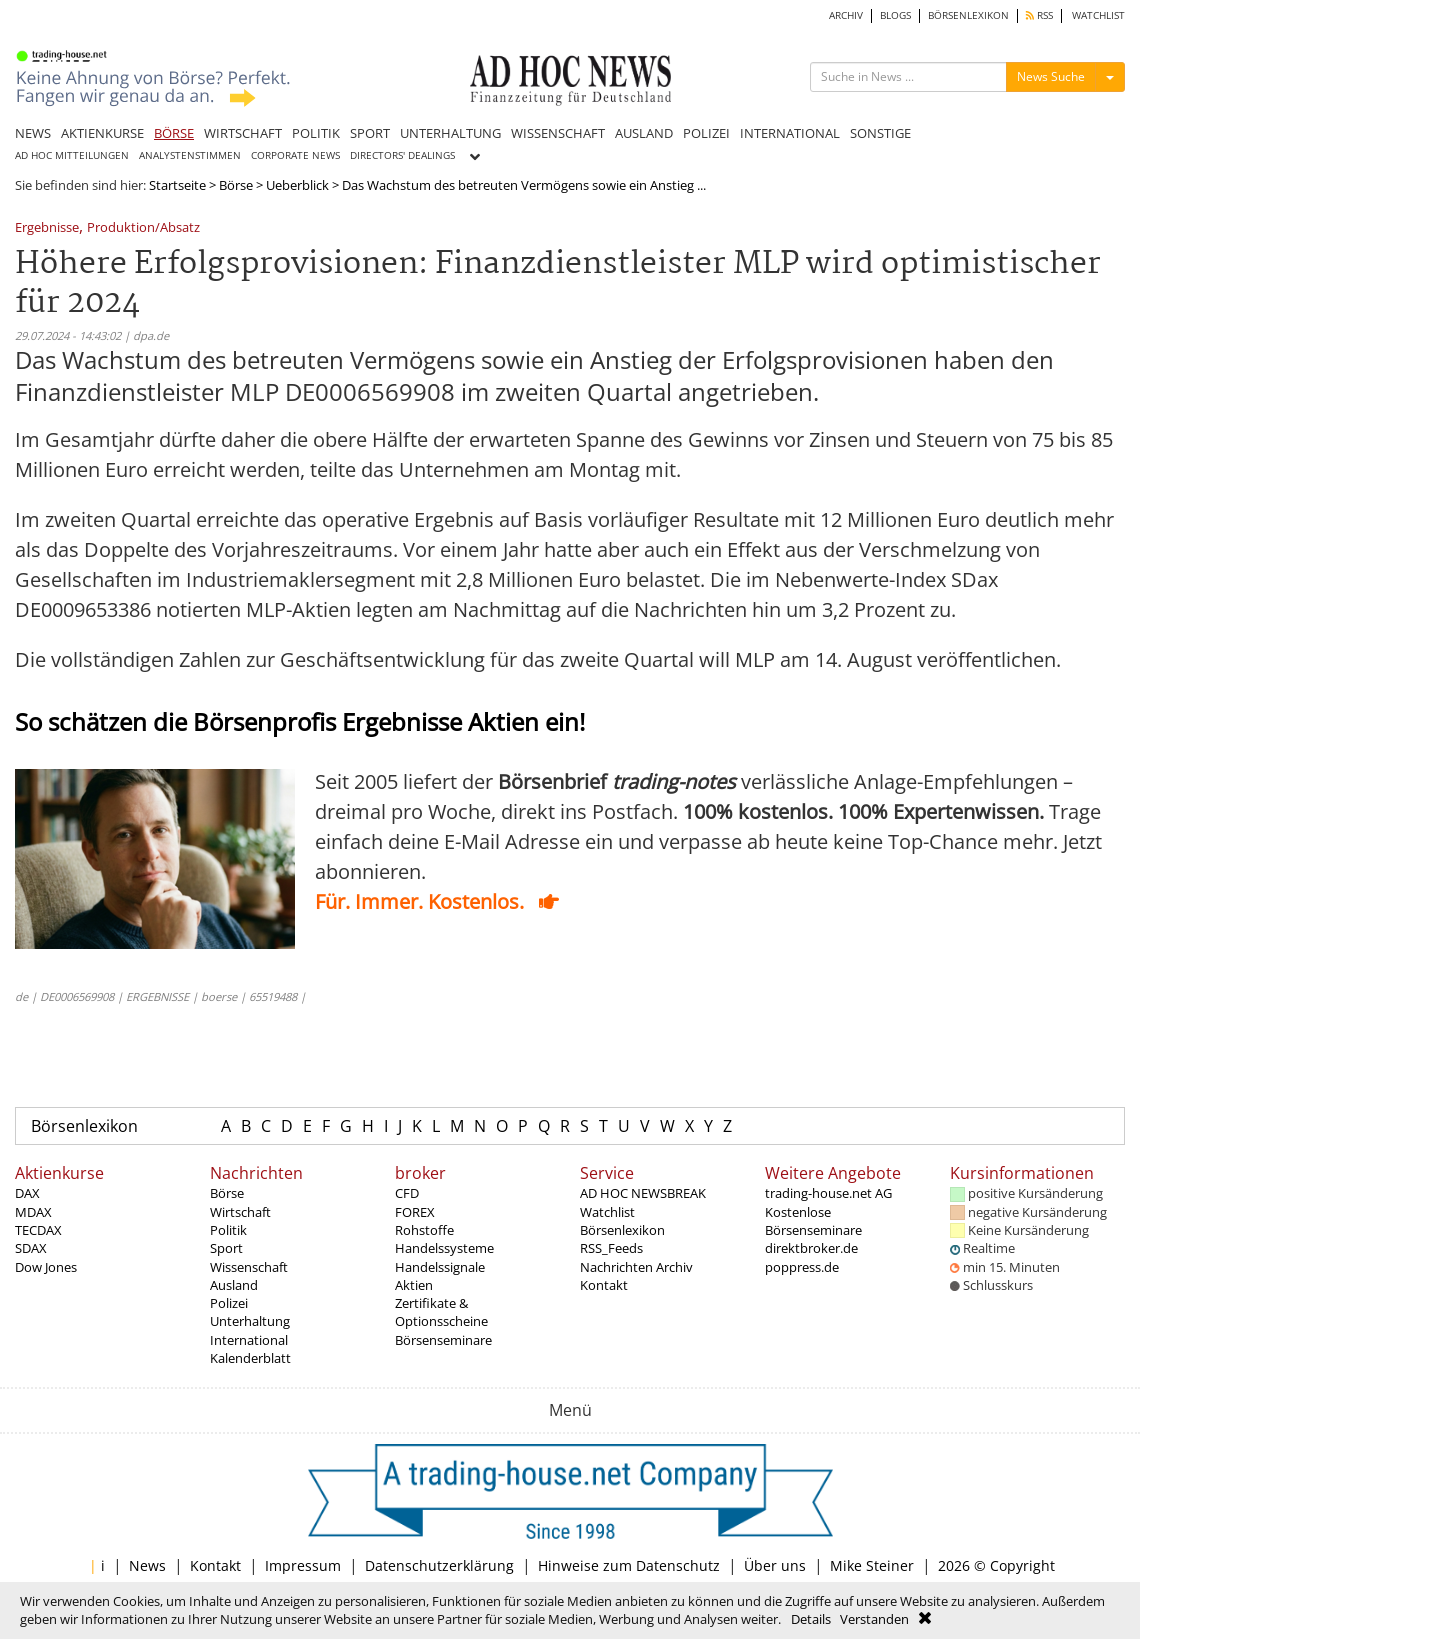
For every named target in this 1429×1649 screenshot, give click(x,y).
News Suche (1051, 76)
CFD (407, 1193)
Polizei (229, 1303)
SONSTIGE (880, 133)
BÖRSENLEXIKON (968, 15)
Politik (228, 1230)
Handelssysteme (444, 1248)
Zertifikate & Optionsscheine (441, 1312)
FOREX (415, 1212)
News (147, 1565)
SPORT (370, 133)
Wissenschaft (249, 1267)
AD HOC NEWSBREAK (643, 1193)
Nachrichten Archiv (636, 1267)
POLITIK (316, 133)
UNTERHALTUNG (450, 133)
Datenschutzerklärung (439, 1565)
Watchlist (607, 1212)
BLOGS (895, 15)
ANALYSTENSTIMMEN (190, 155)
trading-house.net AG (828, 1193)
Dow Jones (46, 1267)
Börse (236, 185)
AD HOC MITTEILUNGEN (72, 155)
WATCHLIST (1098, 15)
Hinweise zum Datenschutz (629, 1565)
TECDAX (38, 1230)
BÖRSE (174, 133)
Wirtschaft (240, 1212)
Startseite (177, 185)
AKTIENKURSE (102, 133)
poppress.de (802, 1267)
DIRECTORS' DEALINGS (402, 155)
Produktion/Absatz (143, 228)
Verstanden (874, 1619)
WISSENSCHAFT (558, 133)
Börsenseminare (443, 1340)
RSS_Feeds (611, 1248)
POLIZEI (706, 133)
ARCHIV (846, 15)
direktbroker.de (811, 1248)
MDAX (33, 1212)
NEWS (33, 133)
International (249, 1340)
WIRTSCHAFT (243, 133)
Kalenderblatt (250, 1358)
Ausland (234, 1285)
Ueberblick (297, 185)
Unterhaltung (250, 1321)
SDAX (31, 1248)
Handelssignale (440, 1267)
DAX (27, 1193)
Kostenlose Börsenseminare (813, 1221)
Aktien (414, 1285)
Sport (226, 1248)
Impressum (303, 1565)
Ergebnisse (47, 228)
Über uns (775, 1565)
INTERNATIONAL (790, 133)
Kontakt (604, 1285)
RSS (1039, 15)
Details (811, 1619)
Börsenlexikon (84, 1126)
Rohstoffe (424, 1230)
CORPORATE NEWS (295, 155)
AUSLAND (644, 133)
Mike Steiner (872, 1565)
